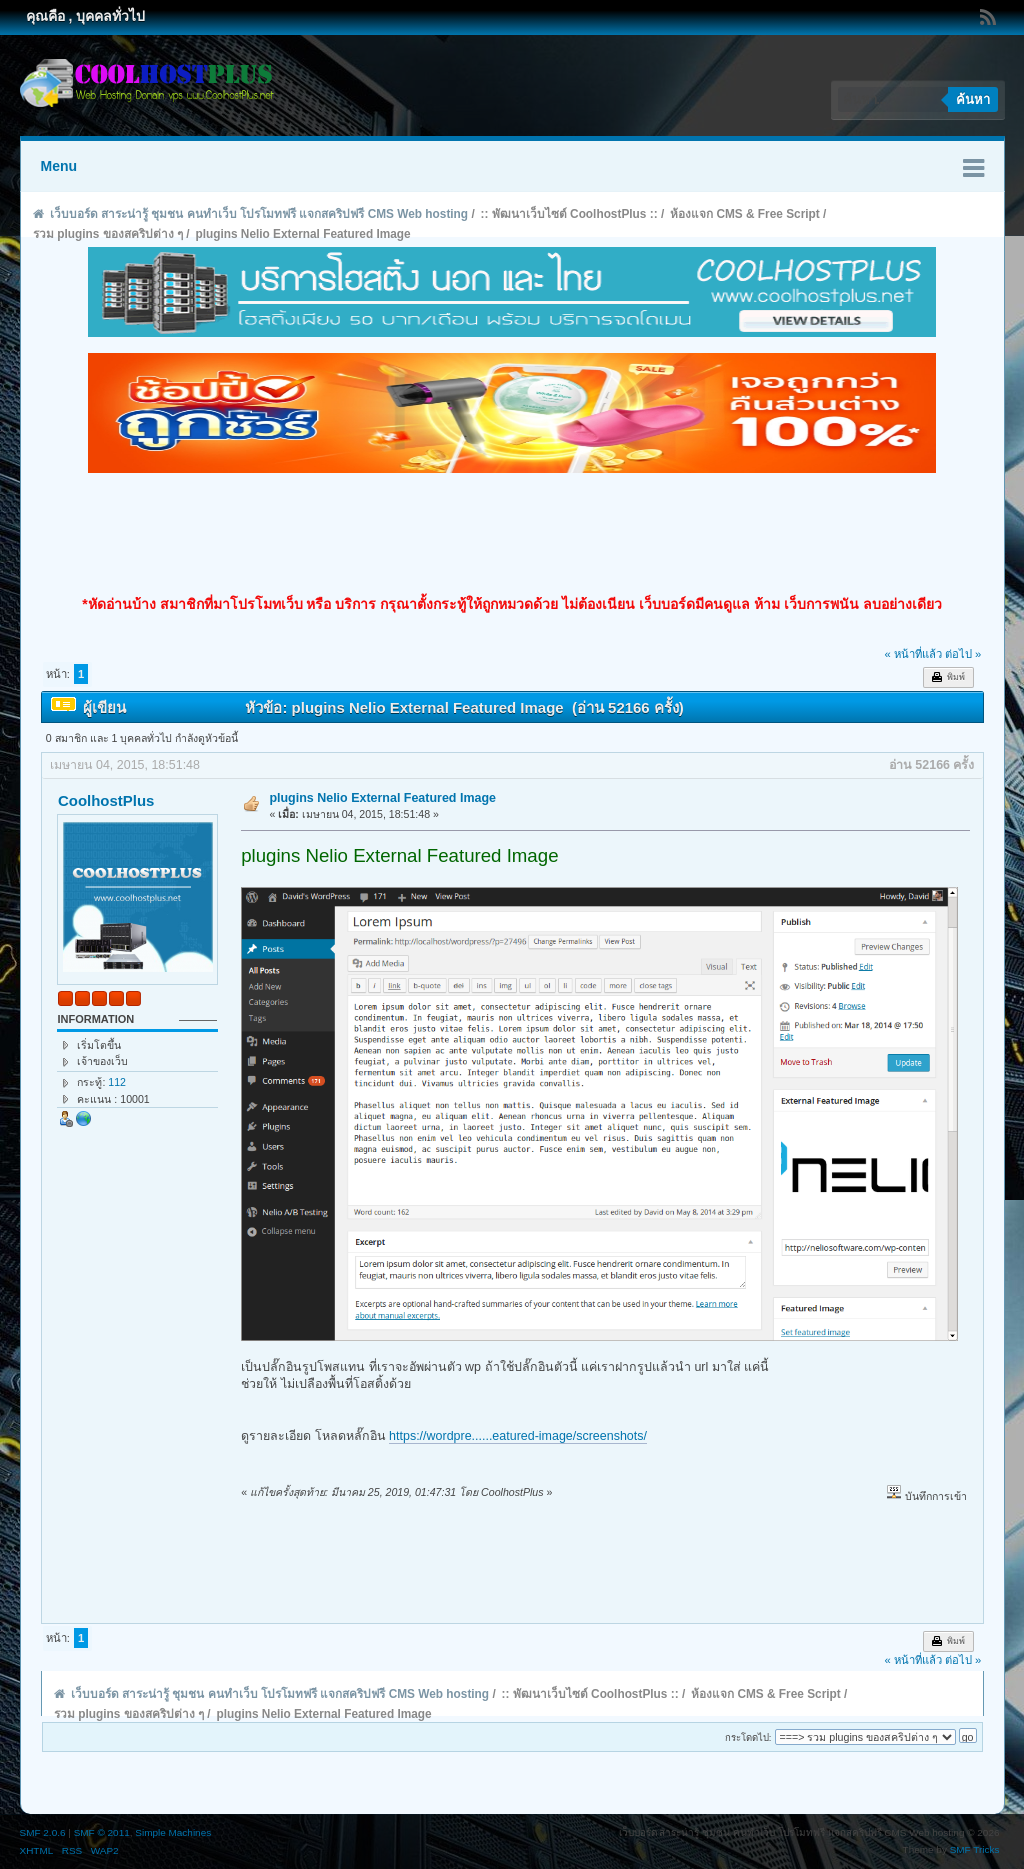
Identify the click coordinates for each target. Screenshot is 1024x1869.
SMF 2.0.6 (43, 1832)
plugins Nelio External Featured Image (382, 798)
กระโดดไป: (748, 1737)
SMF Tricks (975, 1849)
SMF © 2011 (102, 1832)
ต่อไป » (963, 654)
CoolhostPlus (106, 800)
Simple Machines (173, 1832)
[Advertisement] (512, 534)
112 (117, 1082)
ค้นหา (973, 99)
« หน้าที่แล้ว (912, 654)
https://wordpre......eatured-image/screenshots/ (518, 1436)
